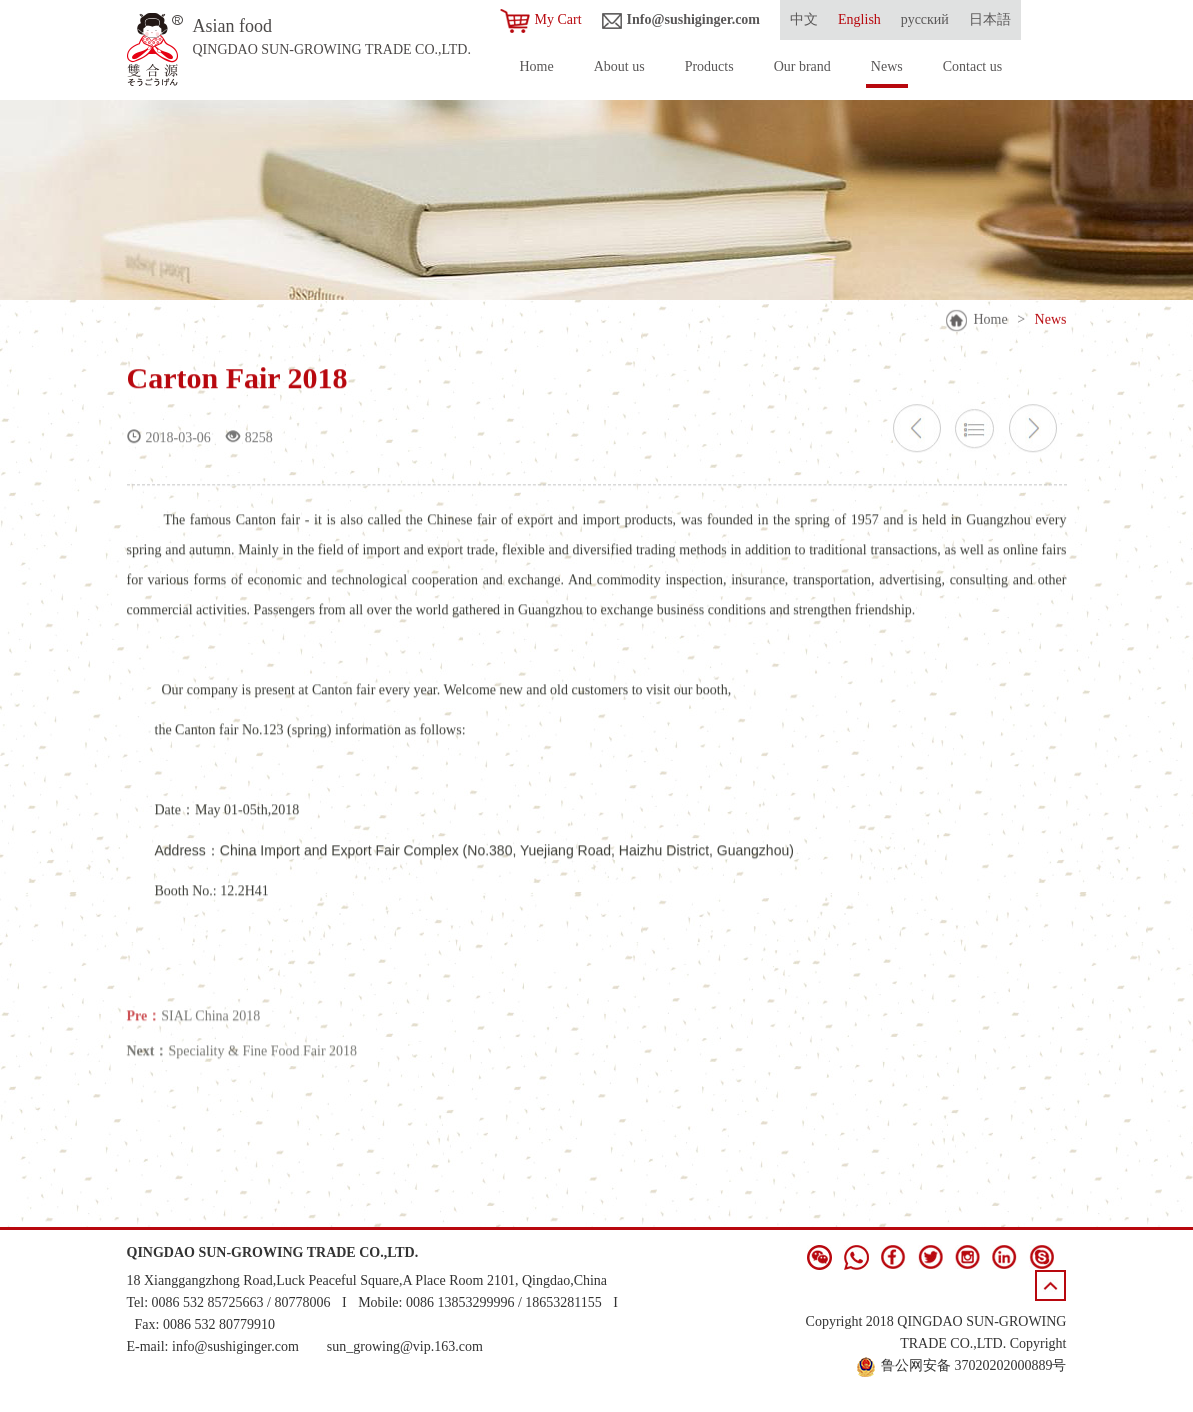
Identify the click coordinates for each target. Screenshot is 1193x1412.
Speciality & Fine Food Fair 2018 (263, 1064)
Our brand (802, 66)
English (859, 19)
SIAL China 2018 (210, 1029)
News (887, 66)
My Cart (541, 21)
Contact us (973, 66)
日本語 (990, 19)
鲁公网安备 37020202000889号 (961, 1365)
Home (537, 66)
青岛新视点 (1031, 1386)
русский (925, 19)
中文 (804, 19)
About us (619, 66)
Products (709, 66)
